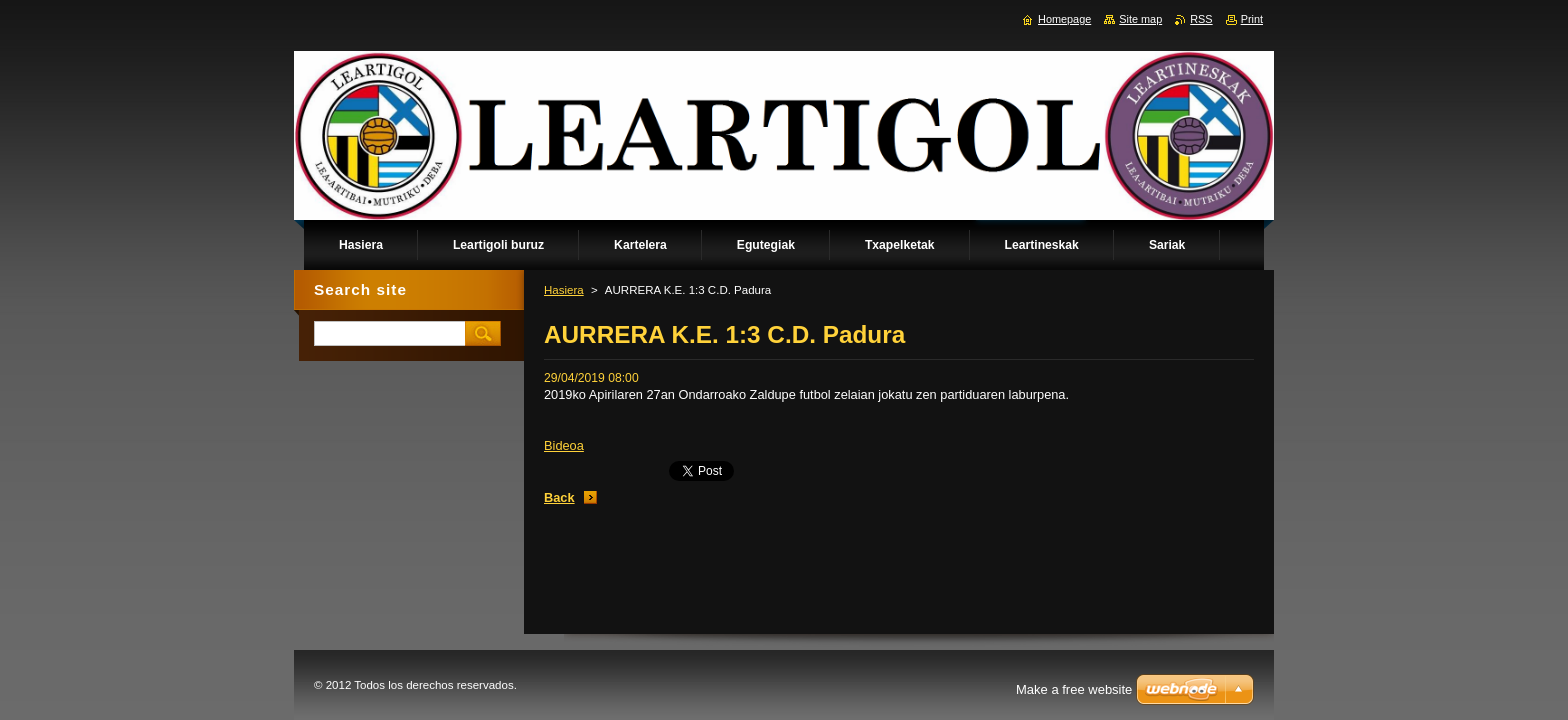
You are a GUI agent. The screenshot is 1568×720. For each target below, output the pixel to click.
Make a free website (1074, 689)
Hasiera (564, 290)
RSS (1201, 19)
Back (559, 497)
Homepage (1064, 19)
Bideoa (564, 445)
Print (1252, 19)
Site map (1140, 19)
